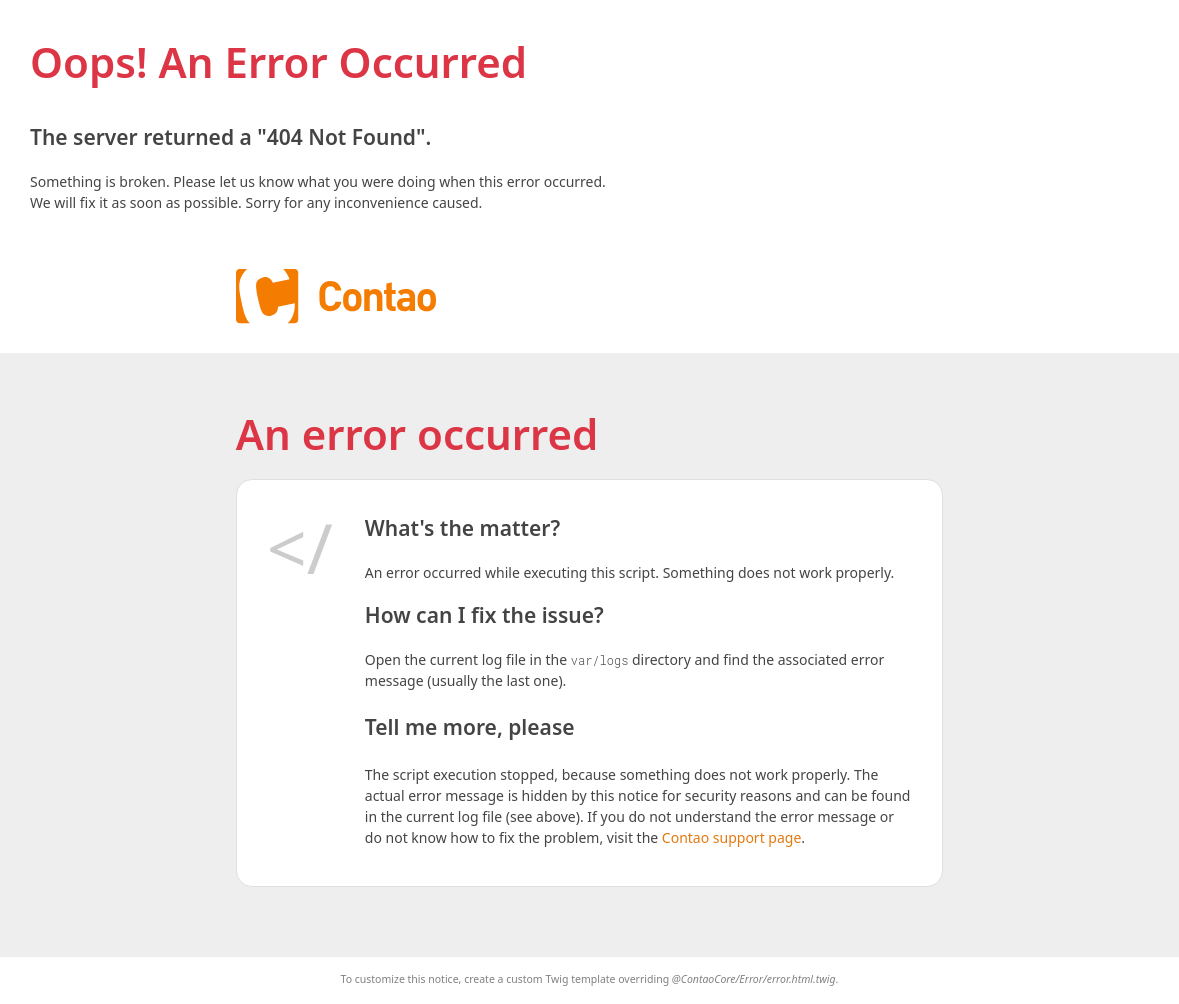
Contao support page (731, 837)
